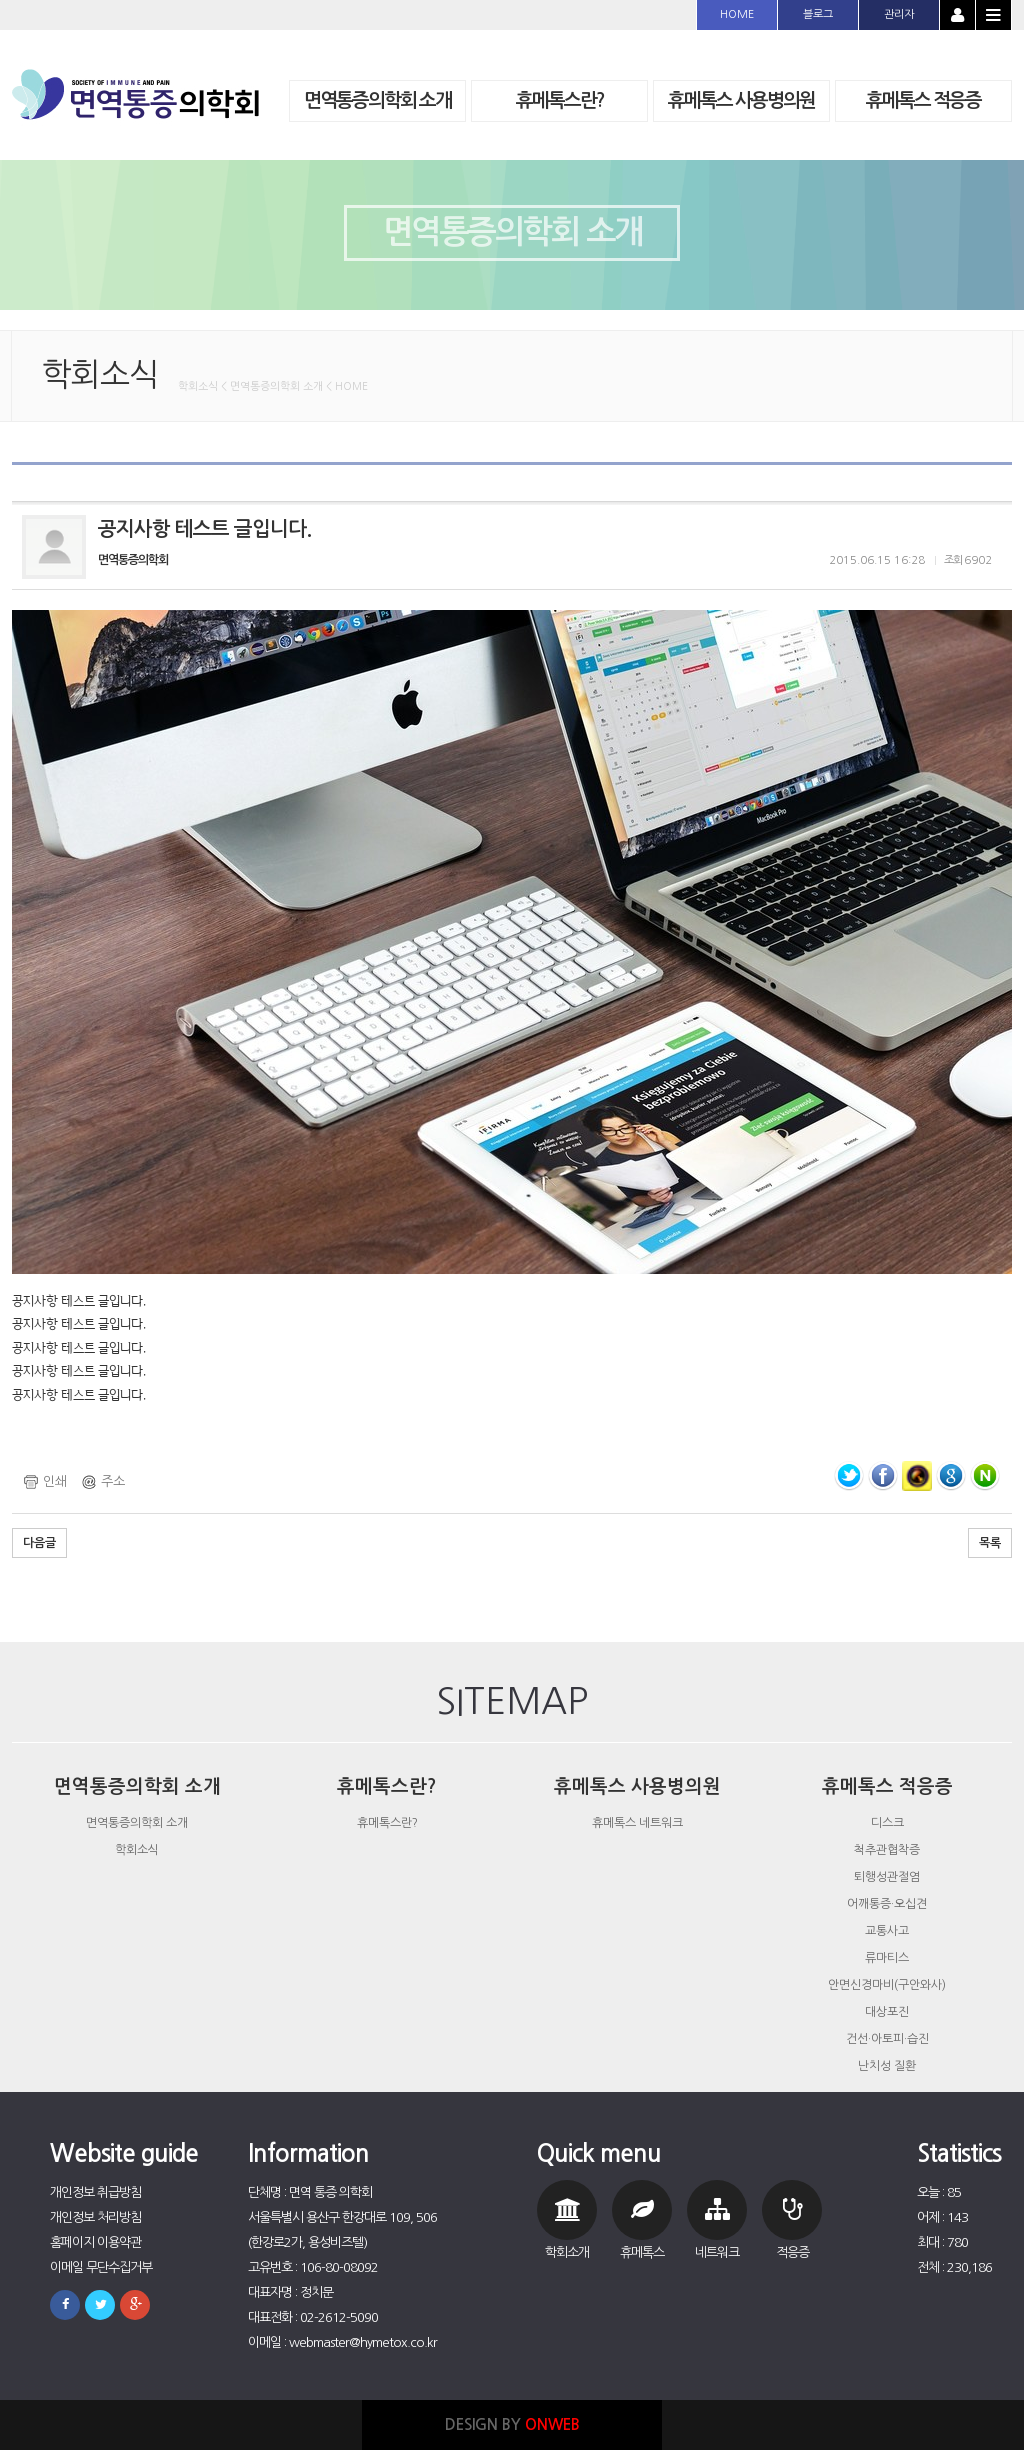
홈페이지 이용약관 (95, 2242)
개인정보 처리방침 (95, 2217)
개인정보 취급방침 (95, 2192)
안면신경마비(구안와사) (887, 1985)
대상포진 (887, 2012)
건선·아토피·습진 (887, 2039)
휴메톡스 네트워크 (637, 1823)
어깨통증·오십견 (887, 1904)
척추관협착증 (887, 1850)
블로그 (818, 14)
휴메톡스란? (387, 1823)
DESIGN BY (512, 2424)
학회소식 (137, 1850)
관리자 (899, 14)
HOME (737, 14)
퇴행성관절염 (887, 1877)
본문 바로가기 (0, 0)
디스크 (887, 1823)
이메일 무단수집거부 (101, 2267)
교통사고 (887, 1931)
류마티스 (887, 1958)
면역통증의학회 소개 (137, 1823)
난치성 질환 (887, 2066)
